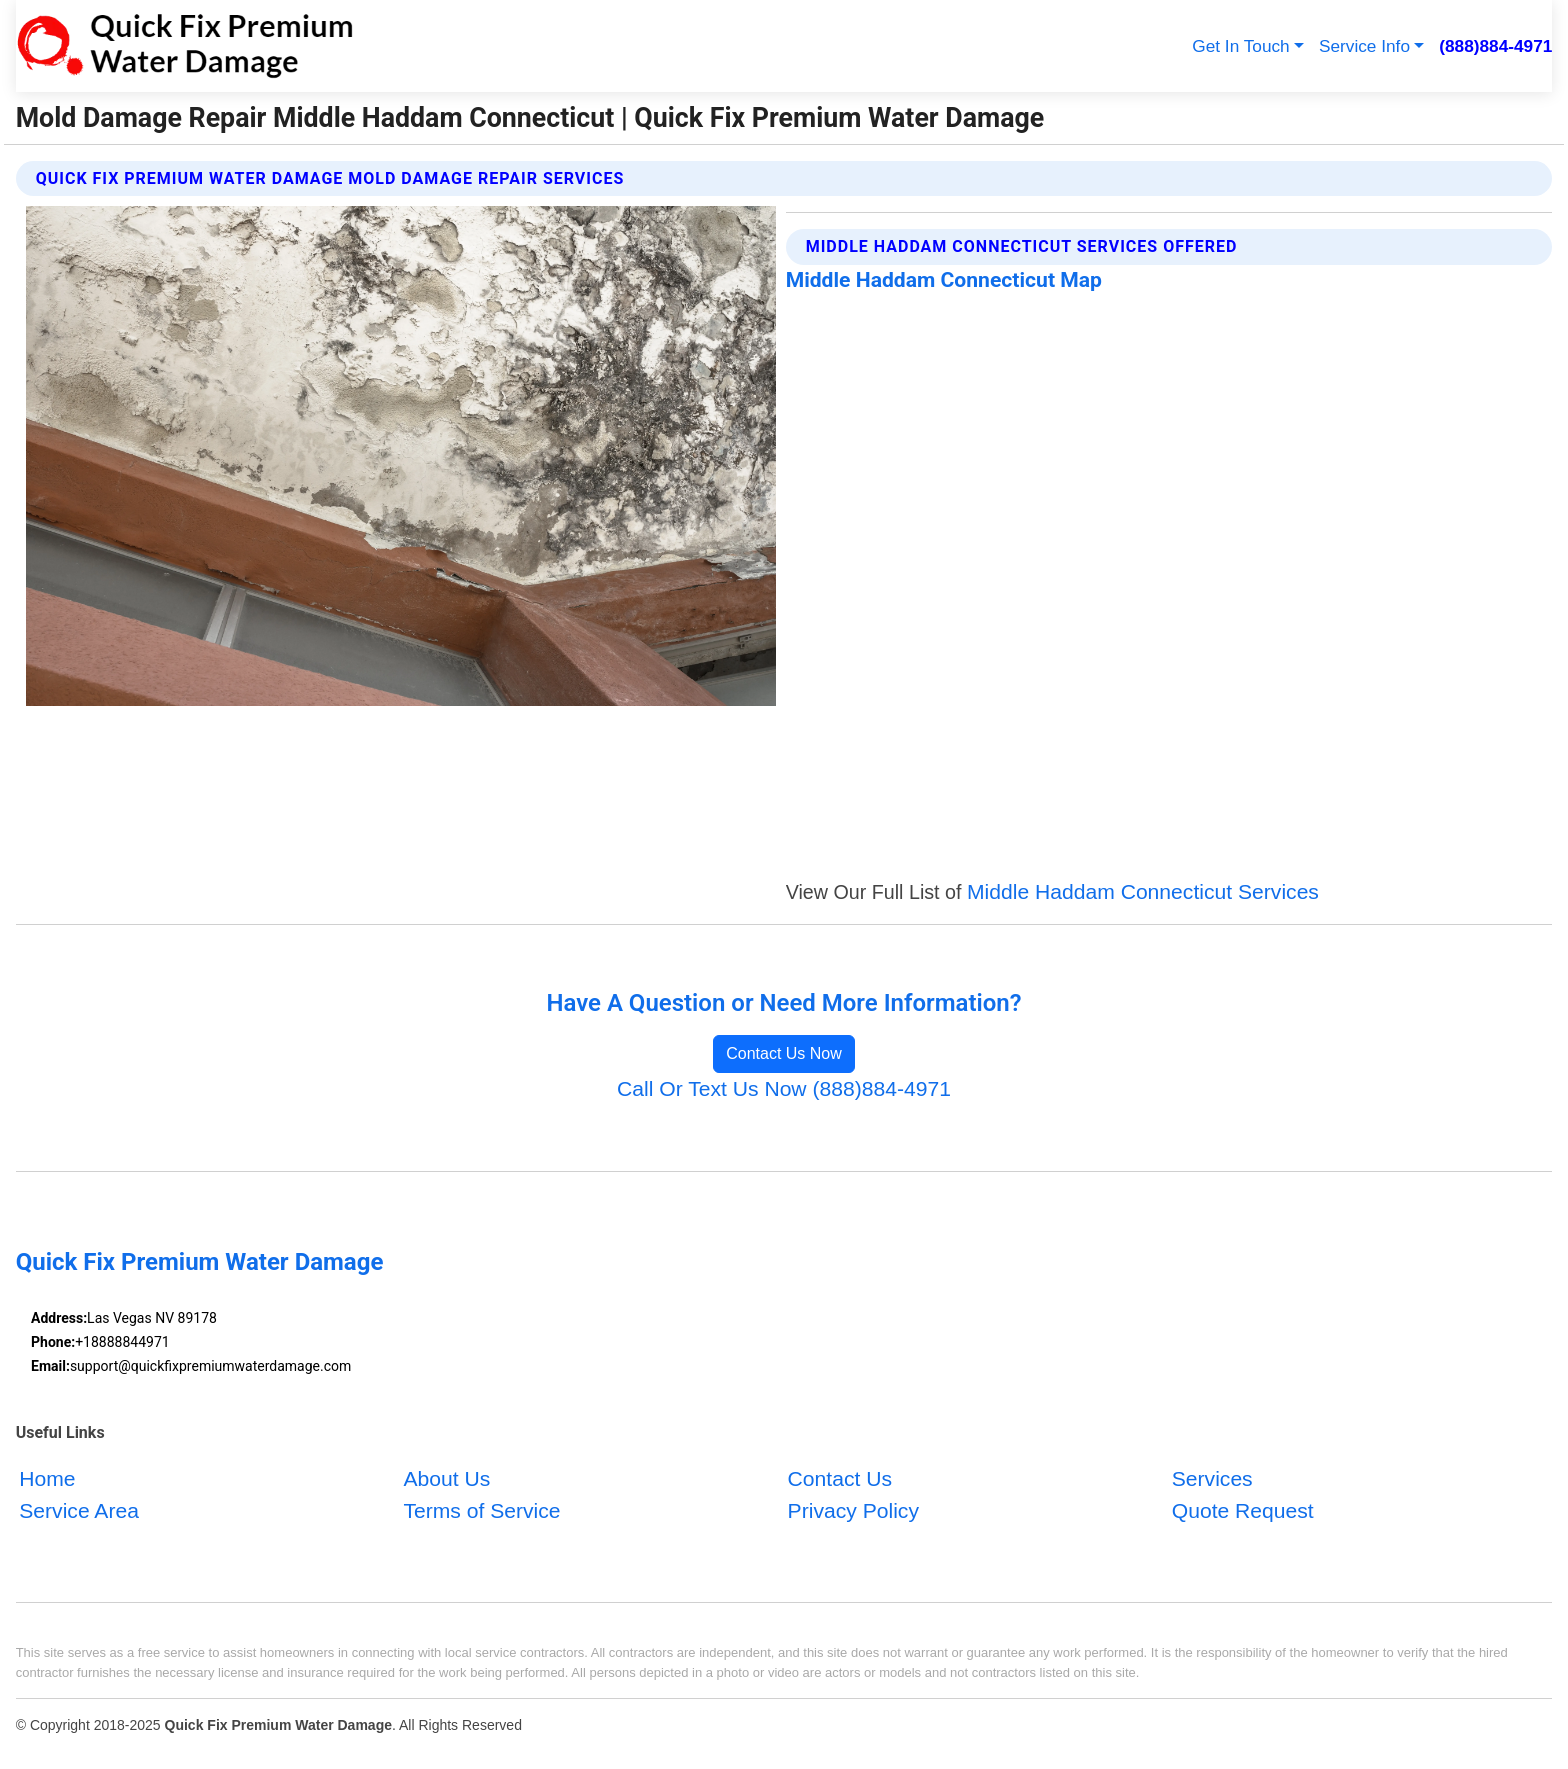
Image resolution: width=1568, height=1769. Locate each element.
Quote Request (1243, 1509)
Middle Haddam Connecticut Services (1143, 891)
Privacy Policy (853, 1509)
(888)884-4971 (1495, 46)
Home (47, 1478)
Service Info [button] (1364, 46)
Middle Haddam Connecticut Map (944, 279)
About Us (446, 1478)
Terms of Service (481, 1509)
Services (1212, 1478)
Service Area (79, 1509)
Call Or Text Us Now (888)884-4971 (784, 1088)
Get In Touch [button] (1240, 46)
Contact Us (840, 1478)
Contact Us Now (784, 1053)
